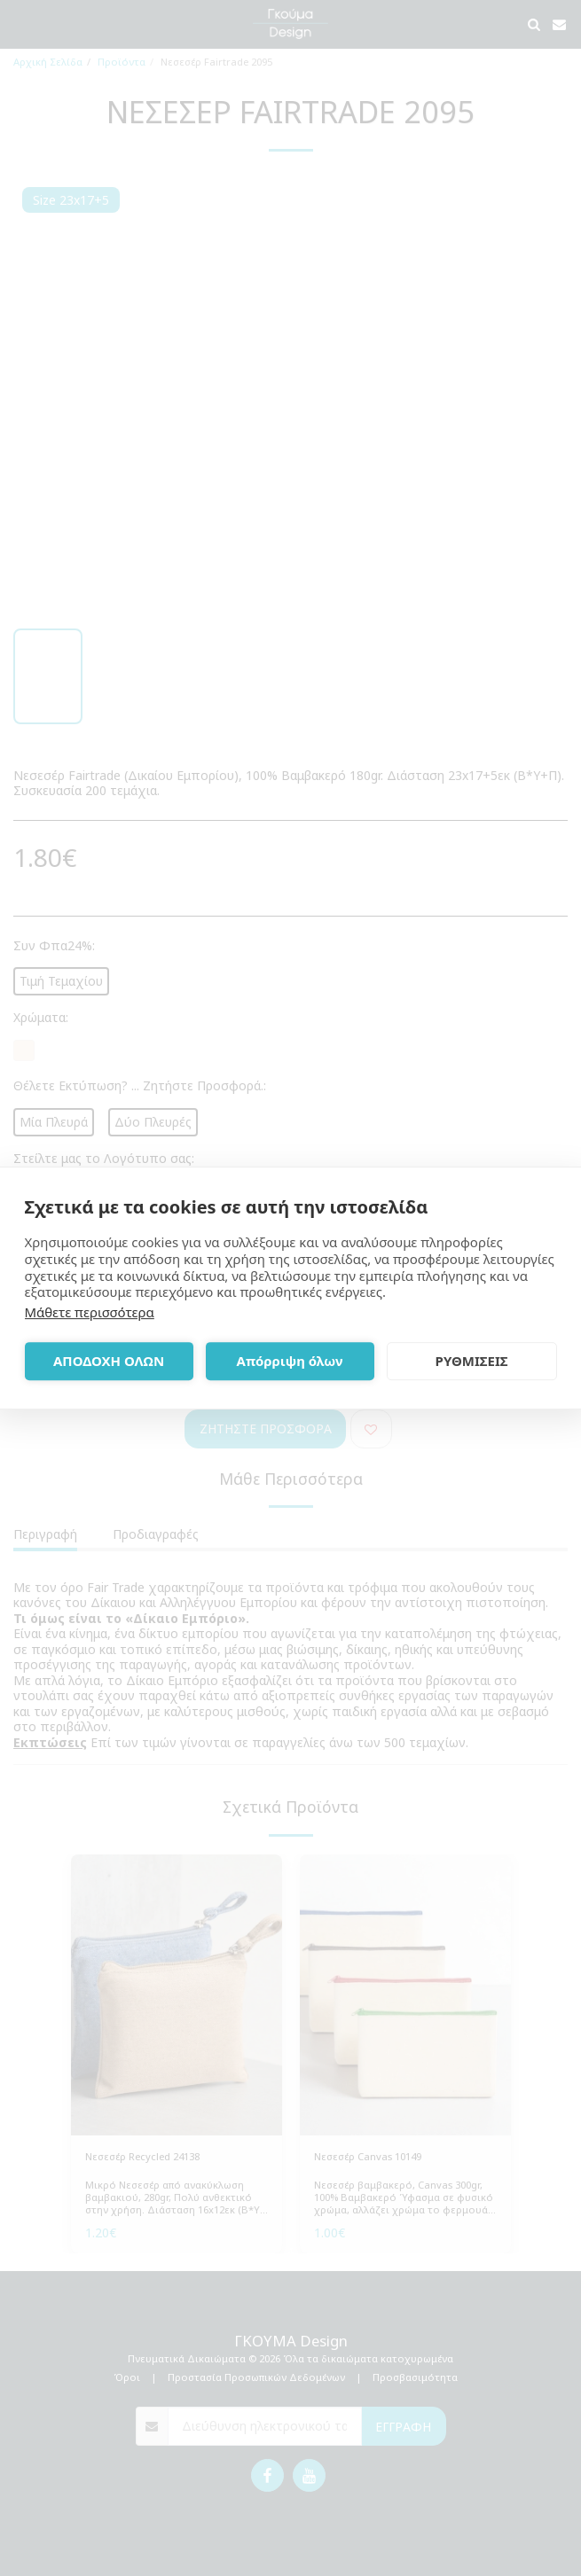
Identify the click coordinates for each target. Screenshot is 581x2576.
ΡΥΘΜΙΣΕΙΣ (472, 1361)
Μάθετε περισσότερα (89, 1312)
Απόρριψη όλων (290, 1361)
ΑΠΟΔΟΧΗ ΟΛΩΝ (108, 1361)
